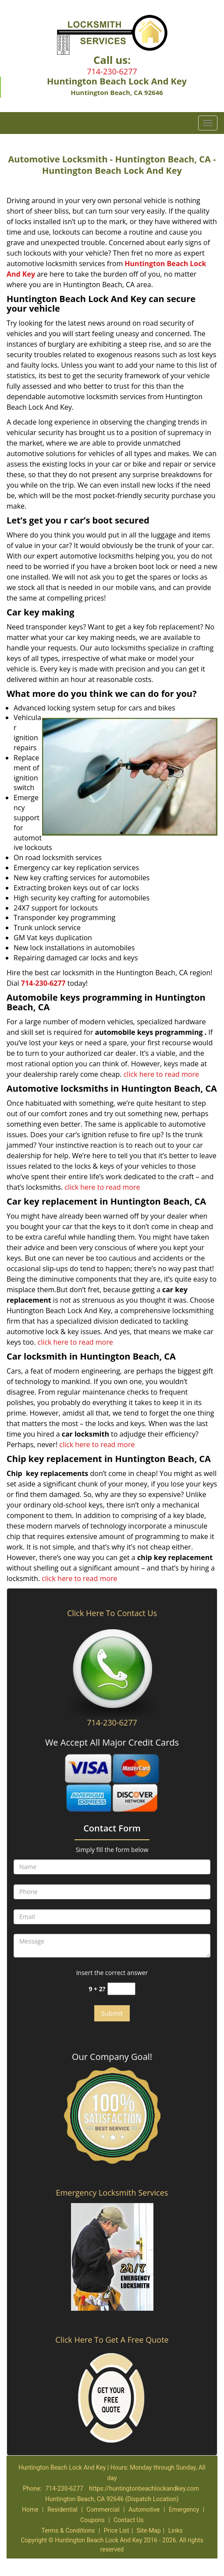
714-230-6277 (112, 71)
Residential (62, 2509)
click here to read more (161, 1074)
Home (30, 2509)
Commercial (102, 2509)
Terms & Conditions (68, 2530)
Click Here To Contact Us (112, 1613)
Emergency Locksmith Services (112, 2192)
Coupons (92, 2519)
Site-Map (149, 2530)
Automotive (144, 2509)
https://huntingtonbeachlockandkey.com (144, 2488)
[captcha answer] (121, 1988)
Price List (116, 2530)
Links (175, 2530)
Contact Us (129, 2519)
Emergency (184, 2509)
